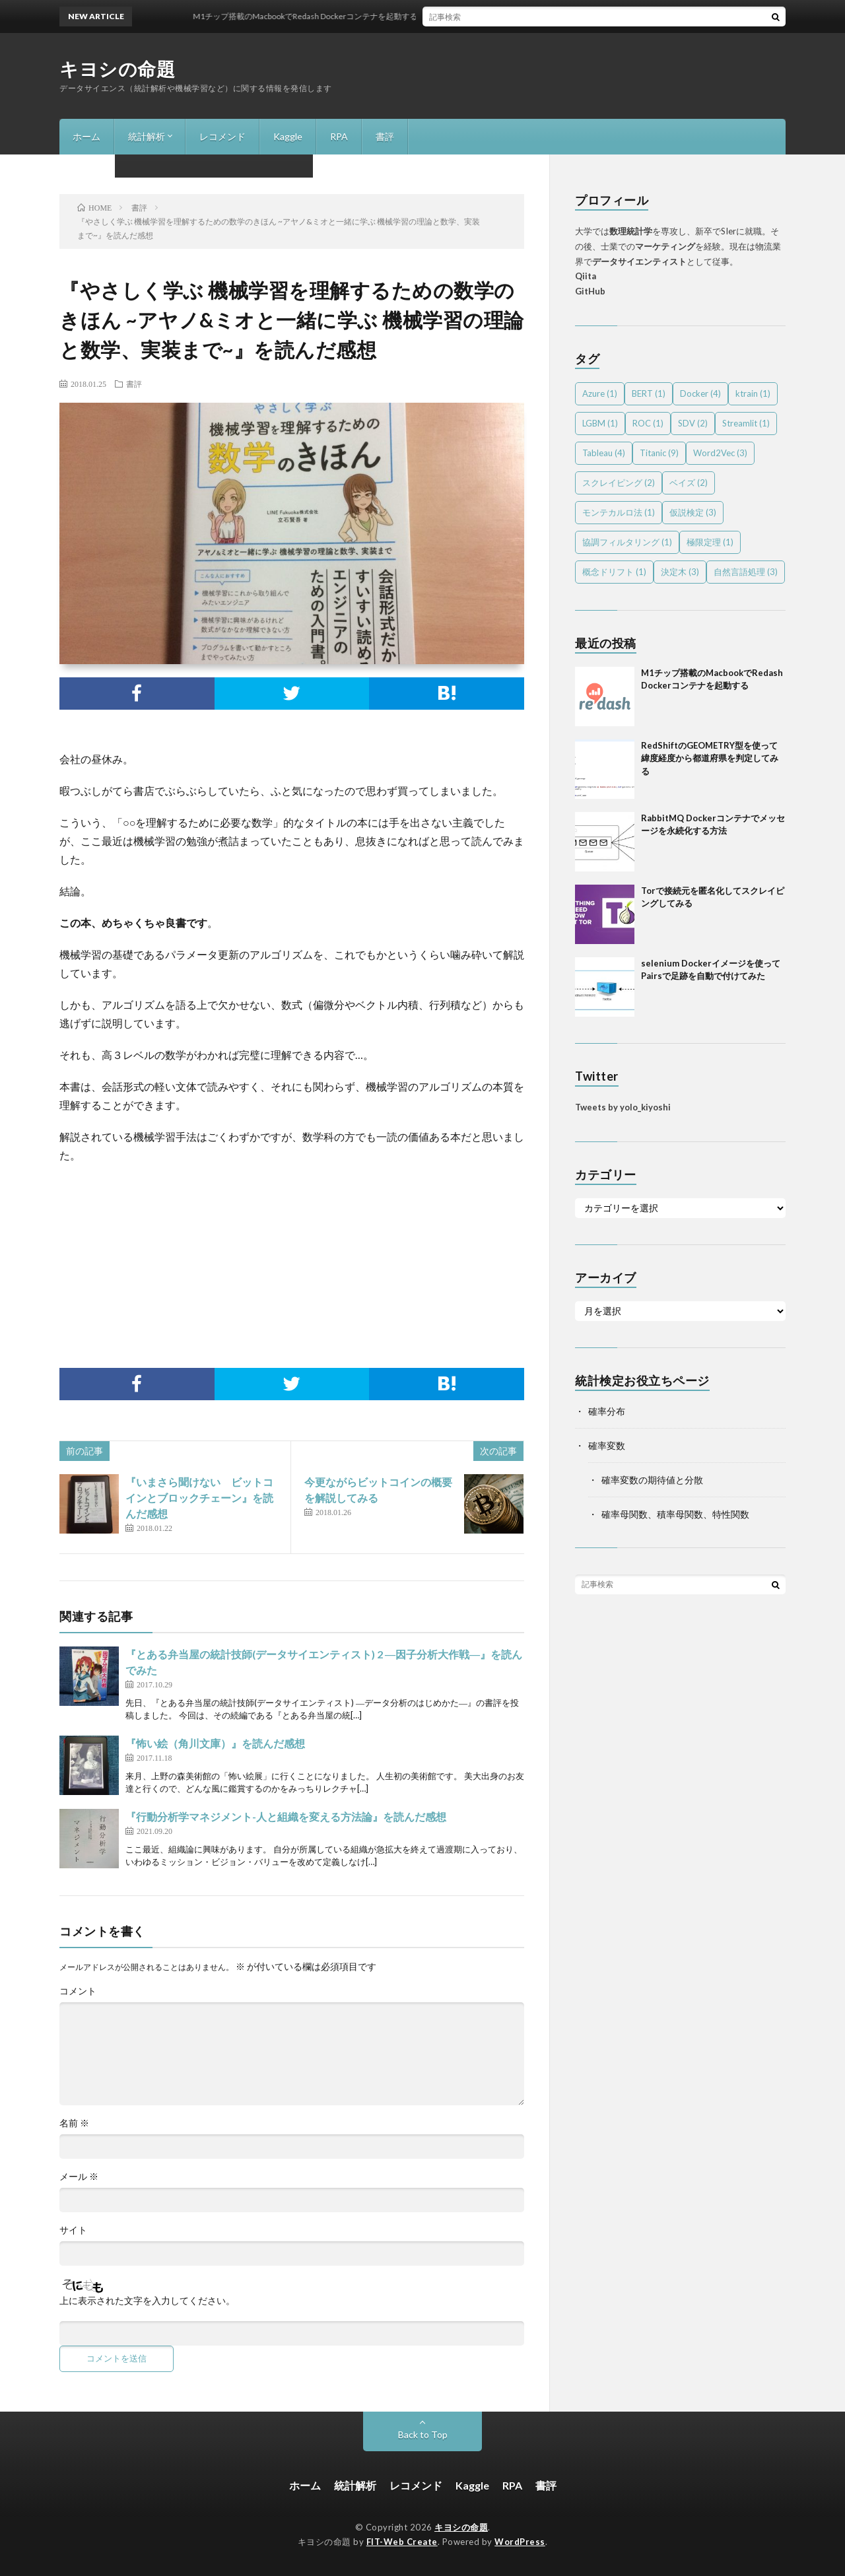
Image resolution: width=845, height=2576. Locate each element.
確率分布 (606, 1411)
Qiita (585, 276)
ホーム (86, 136)
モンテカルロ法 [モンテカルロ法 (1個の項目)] (618, 512)
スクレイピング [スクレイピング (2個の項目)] (618, 482)
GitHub (590, 291)
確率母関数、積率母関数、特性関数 (675, 1514)
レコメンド (222, 136)
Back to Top (423, 2434)
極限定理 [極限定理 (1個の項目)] (710, 542)
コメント (77, 1991)
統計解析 (146, 136)
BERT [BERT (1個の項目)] (648, 393)
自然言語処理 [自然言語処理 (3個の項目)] (746, 571)
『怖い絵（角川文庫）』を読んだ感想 (215, 1743)
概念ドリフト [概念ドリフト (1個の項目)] (614, 571)
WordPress (519, 2541)
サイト (73, 2230)
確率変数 (606, 1445)
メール (78, 2176)
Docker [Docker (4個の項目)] (700, 393)
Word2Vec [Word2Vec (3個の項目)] (720, 453)
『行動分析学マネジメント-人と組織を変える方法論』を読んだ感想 (285, 1816)
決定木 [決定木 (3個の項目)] (680, 571)
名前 (74, 2123)
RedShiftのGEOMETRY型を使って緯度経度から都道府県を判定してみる (709, 758)
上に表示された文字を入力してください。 (147, 2300)
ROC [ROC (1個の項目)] (647, 423)
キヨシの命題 (117, 68)
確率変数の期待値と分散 (652, 1479)
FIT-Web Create (402, 2541)
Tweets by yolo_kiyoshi (623, 1107)
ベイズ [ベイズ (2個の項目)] (688, 482)
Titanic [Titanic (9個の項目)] (659, 453)
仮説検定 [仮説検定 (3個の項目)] (692, 512)
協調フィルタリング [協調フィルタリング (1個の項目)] (627, 542)
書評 (385, 136)
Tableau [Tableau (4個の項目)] (603, 453)
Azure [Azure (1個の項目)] (599, 393)
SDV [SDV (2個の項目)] (693, 423)
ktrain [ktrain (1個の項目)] (752, 393)
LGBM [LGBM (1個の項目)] (600, 423)
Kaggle (287, 136)
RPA (339, 136)
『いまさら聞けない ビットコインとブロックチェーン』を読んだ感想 (199, 1497)
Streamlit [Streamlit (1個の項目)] (746, 423)
